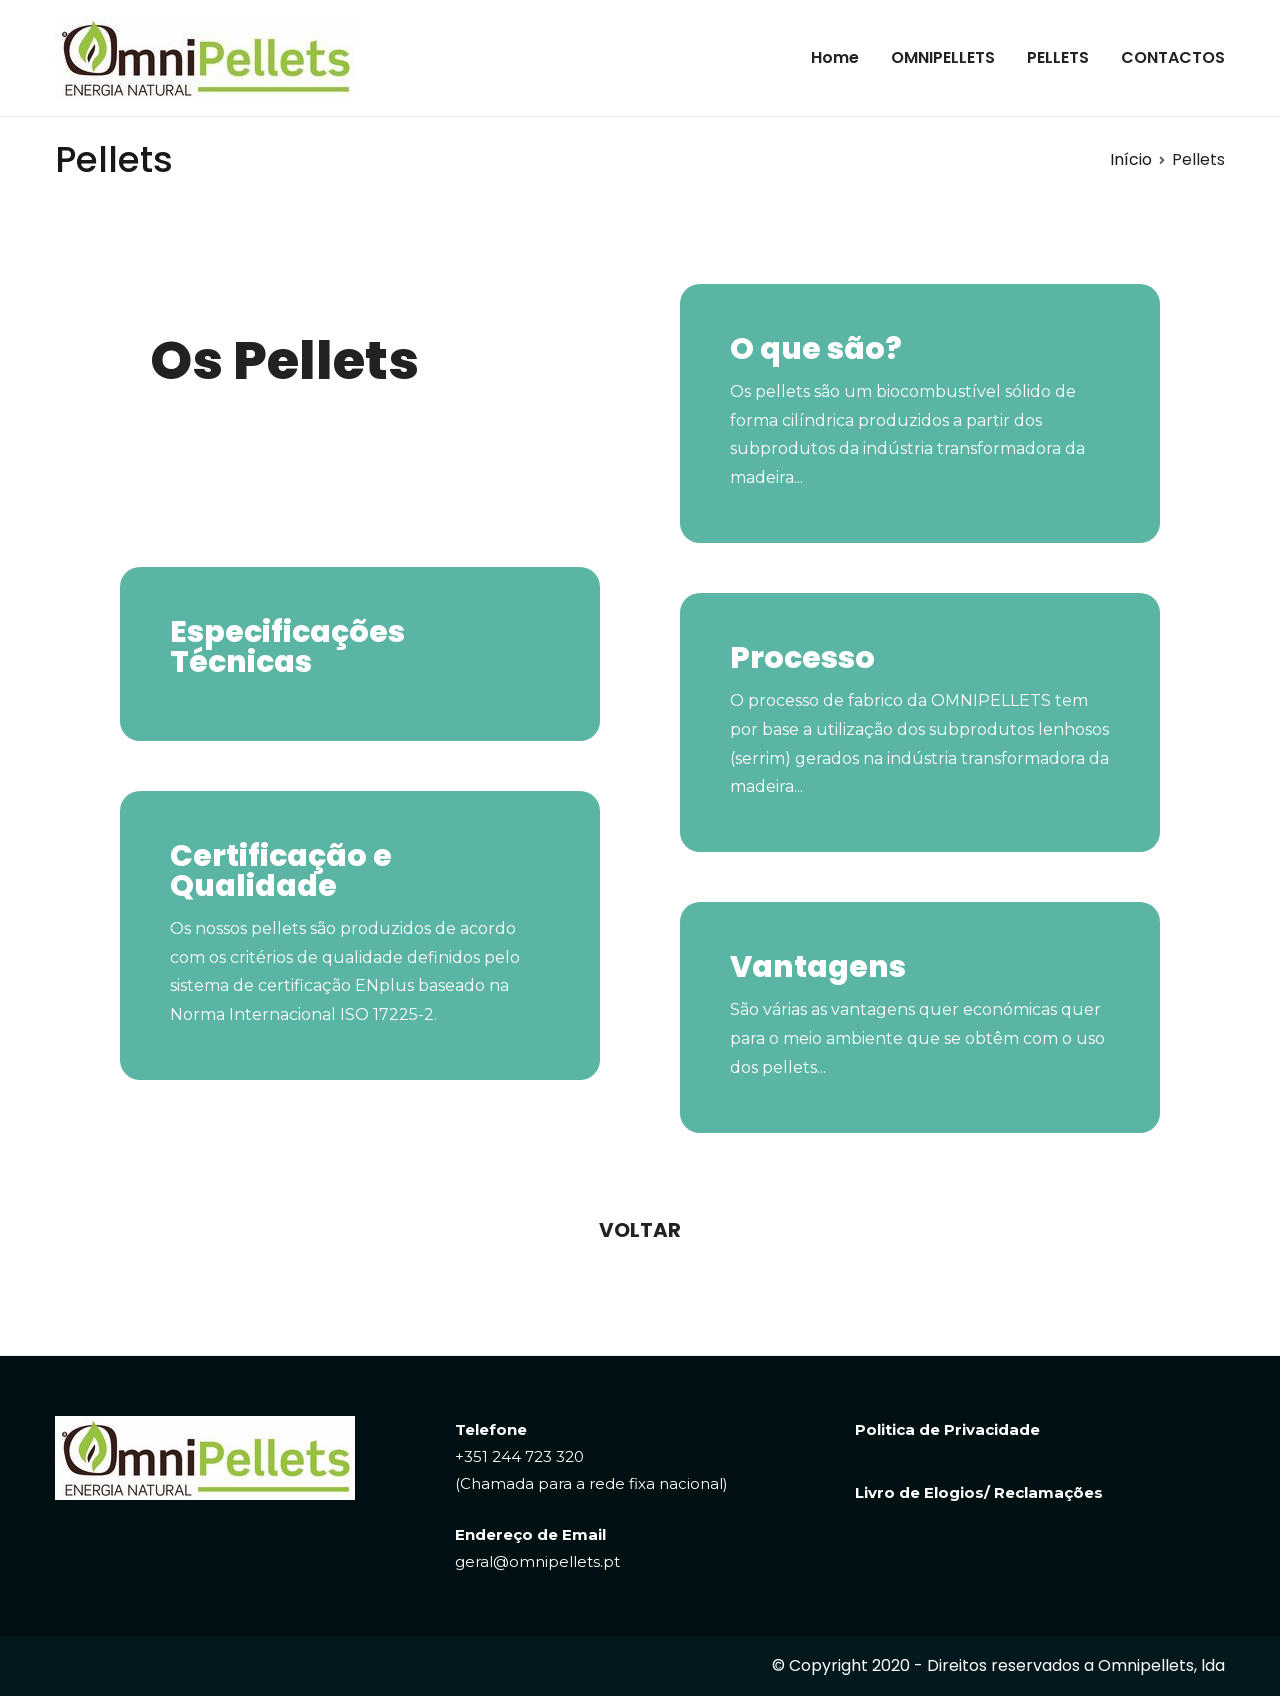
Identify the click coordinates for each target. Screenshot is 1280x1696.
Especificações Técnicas (287, 647)
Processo (802, 658)
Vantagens (818, 967)
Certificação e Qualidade (281, 871)
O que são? (816, 349)
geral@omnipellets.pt (537, 1561)
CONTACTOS (1173, 57)
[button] (640, 1230)
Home (835, 57)
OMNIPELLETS (943, 57)
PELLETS (1058, 57)
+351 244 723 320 (519, 1456)
